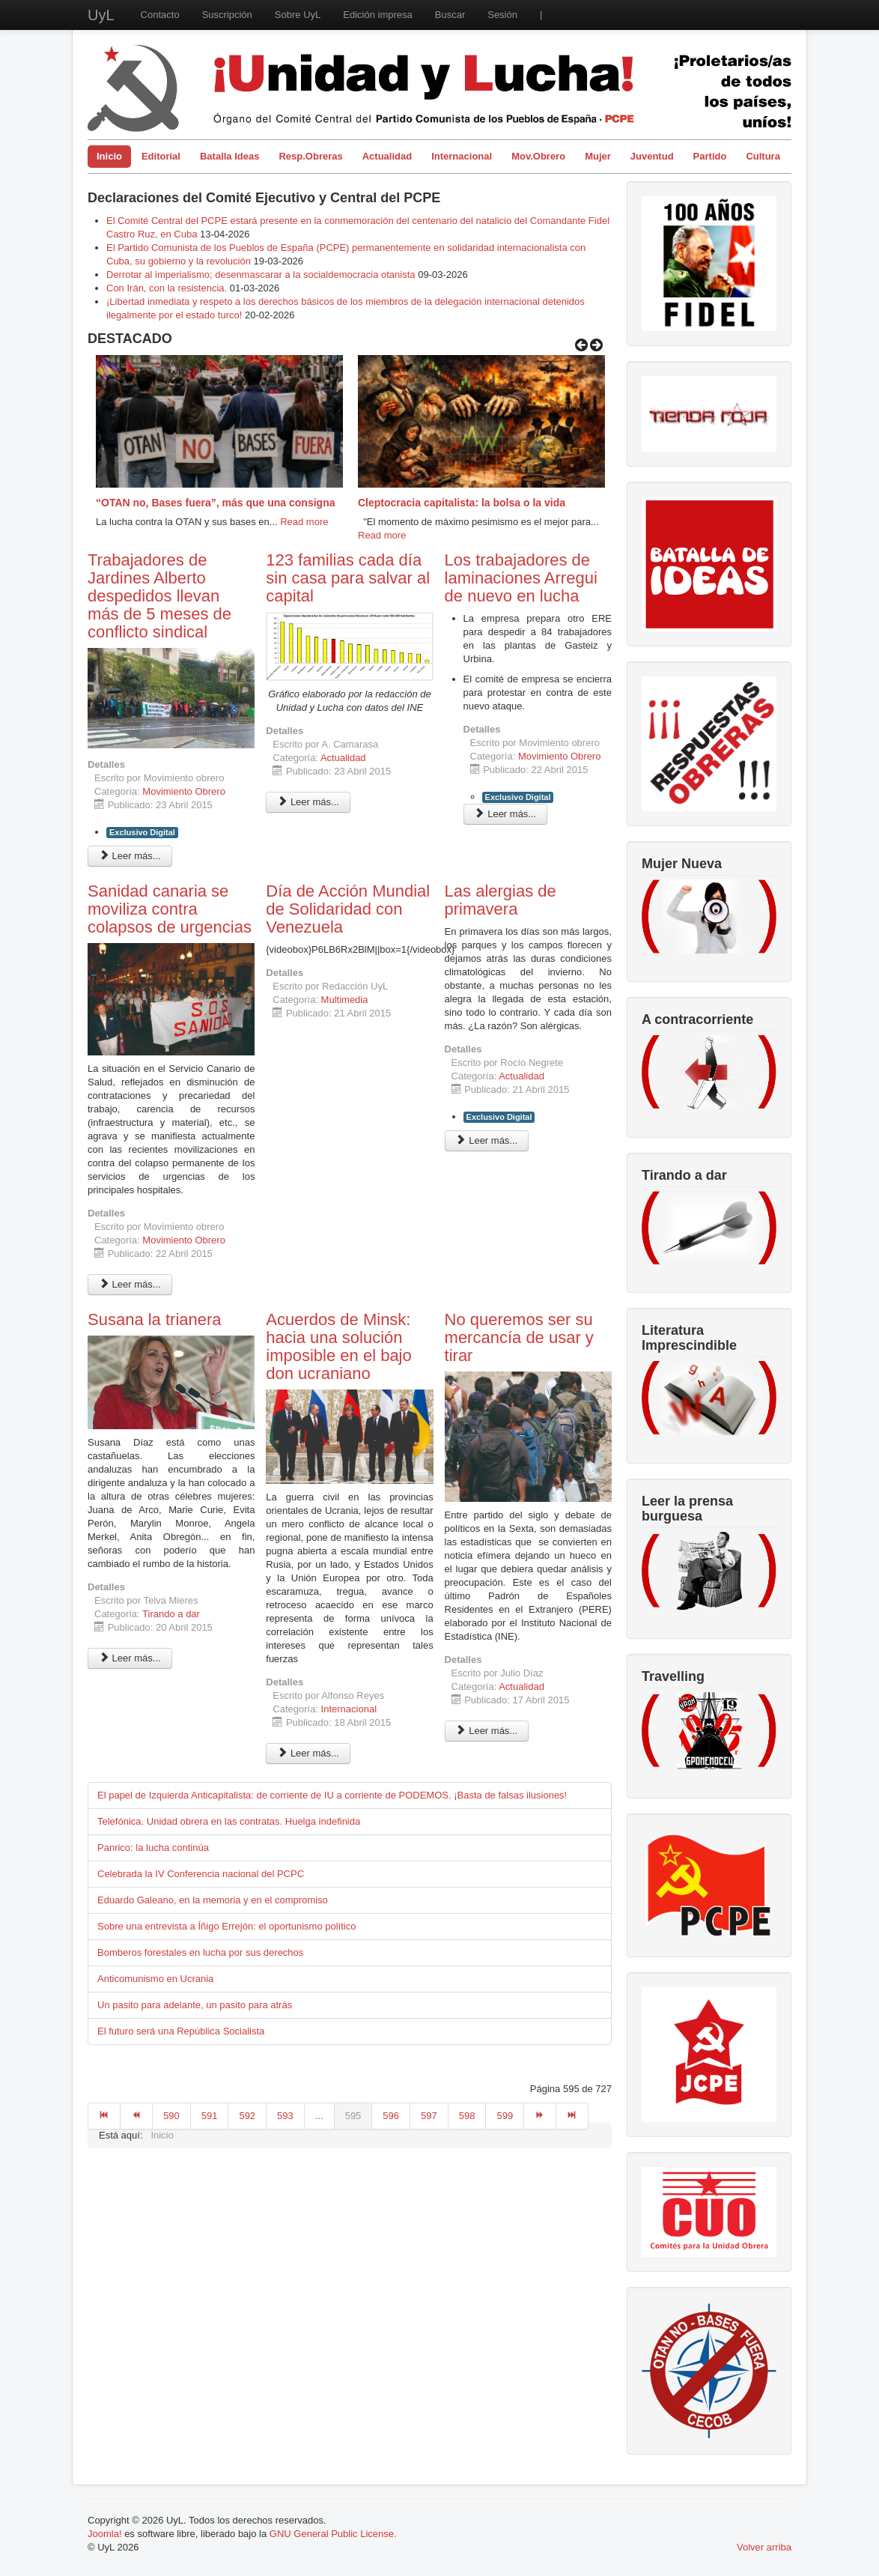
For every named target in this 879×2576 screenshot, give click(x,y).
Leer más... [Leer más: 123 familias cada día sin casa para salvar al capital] (308, 801)
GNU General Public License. (333, 2533)
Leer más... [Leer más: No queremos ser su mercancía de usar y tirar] (487, 1730)
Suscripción (227, 14)
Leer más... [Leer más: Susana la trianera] (130, 1658)
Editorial (161, 156)
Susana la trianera (155, 1319)
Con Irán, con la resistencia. (168, 288)
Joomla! (105, 2533)
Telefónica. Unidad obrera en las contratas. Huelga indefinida (228, 1821)
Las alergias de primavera (500, 900)
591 (209, 2115)
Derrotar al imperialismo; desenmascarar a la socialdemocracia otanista (261, 274)
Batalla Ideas (230, 156)
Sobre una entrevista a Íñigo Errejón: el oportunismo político (226, 1926)
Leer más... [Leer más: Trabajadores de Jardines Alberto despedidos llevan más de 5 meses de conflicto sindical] (130, 855)
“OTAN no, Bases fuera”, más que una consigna (215, 503)
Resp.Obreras (310, 156)
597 (429, 2115)
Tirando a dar (171, 1613)
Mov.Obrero (538, 156)
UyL (101, 15)
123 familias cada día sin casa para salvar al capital (348, 578)
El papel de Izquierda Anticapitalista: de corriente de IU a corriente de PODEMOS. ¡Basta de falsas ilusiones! (332, 1795)
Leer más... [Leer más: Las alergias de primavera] (487, 1140)
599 (504, 2115)
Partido (710, 156)
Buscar (450, 14)
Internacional (461, 156)
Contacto (160, 14)
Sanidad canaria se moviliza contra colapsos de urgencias (170, 909)
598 (467, 2115)
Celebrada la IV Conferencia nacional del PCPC (200, 1873)
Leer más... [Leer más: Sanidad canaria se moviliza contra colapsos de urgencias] (130, 1284)
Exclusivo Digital (142, 832)
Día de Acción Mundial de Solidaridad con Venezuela (348, 909)
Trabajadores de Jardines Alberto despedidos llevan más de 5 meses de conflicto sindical (159, 596)
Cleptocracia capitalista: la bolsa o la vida (461, 503)
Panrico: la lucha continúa (153, 1847)
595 (353, 2115)
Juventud (652, 156)
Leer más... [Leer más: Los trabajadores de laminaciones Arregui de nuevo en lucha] (506, 813)
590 (171, 2115)
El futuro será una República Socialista (180, 2031)
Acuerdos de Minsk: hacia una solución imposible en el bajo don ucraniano (338, 1346)
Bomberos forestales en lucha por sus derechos (200, 1952)
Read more (304, 521)
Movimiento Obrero (183, 791)
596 (391, 2115)
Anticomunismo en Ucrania (155, 1978)
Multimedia (344, 999)
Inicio (109, 156)
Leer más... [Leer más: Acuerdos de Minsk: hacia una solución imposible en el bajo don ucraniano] (308, 1753)
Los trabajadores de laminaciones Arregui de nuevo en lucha (521, 578)
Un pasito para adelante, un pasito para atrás (194, 2004)
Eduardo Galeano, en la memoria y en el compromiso (212, 1900)
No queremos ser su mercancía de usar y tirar (519, 1337)
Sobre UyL (297, 14)
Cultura (763, 156)
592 (247, 2115)
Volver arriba (764, 2547)
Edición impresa (378, 14)
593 (285, 2115)
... (319, 2115)
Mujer (598, 156)
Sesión (502, 14)
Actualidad (387, 156)
